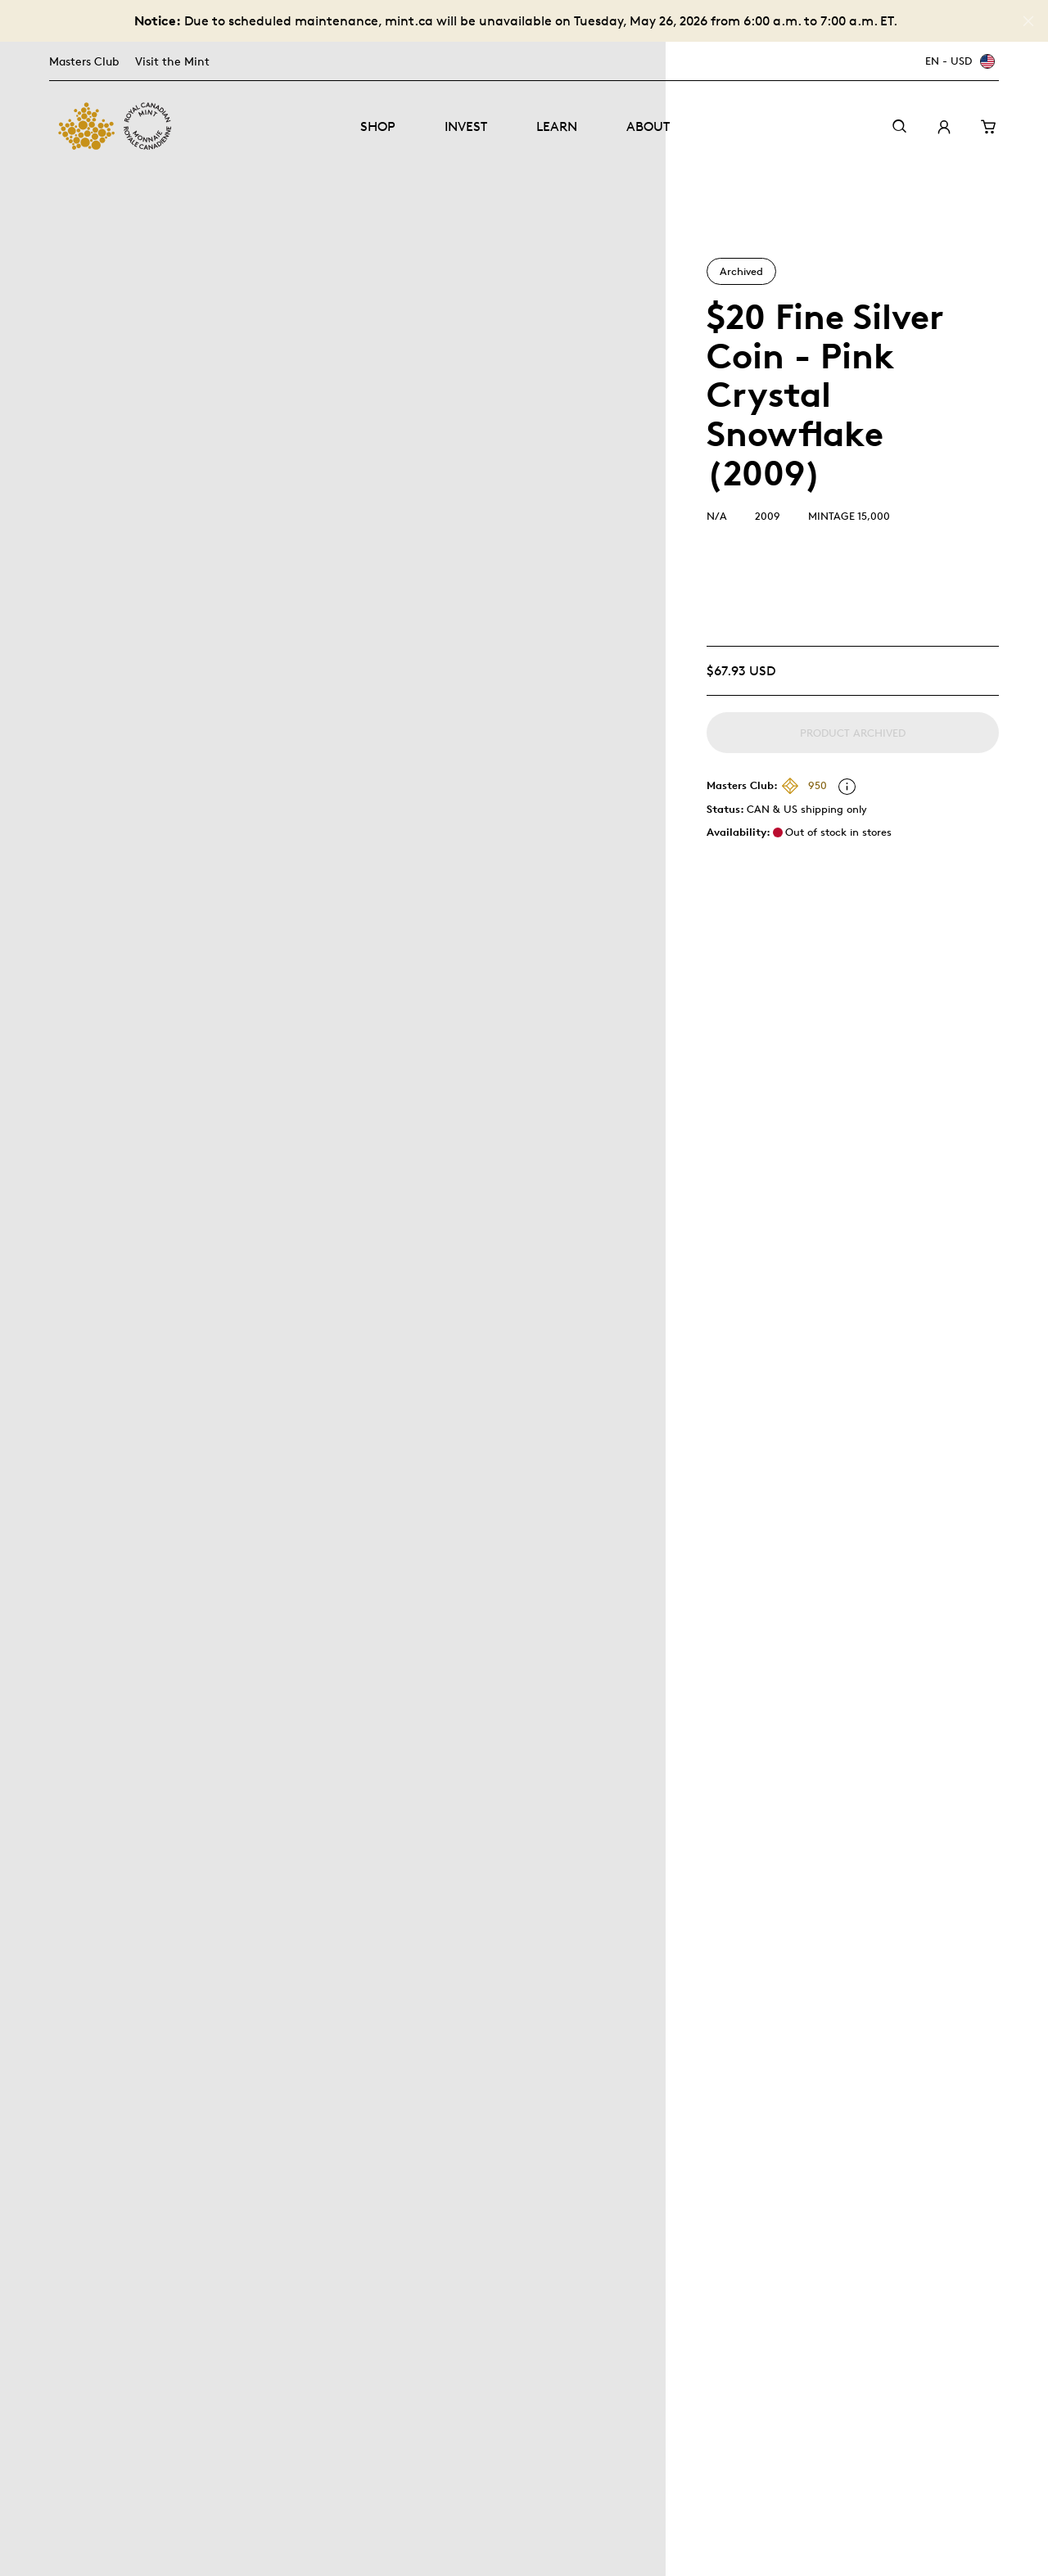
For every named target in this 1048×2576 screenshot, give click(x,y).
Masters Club (84, 61)
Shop (377, 126)
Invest (466, 126)
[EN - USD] (957, 61)
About (648, 126)
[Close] (1028, 21)
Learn (556, 126)
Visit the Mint (172, 61)
